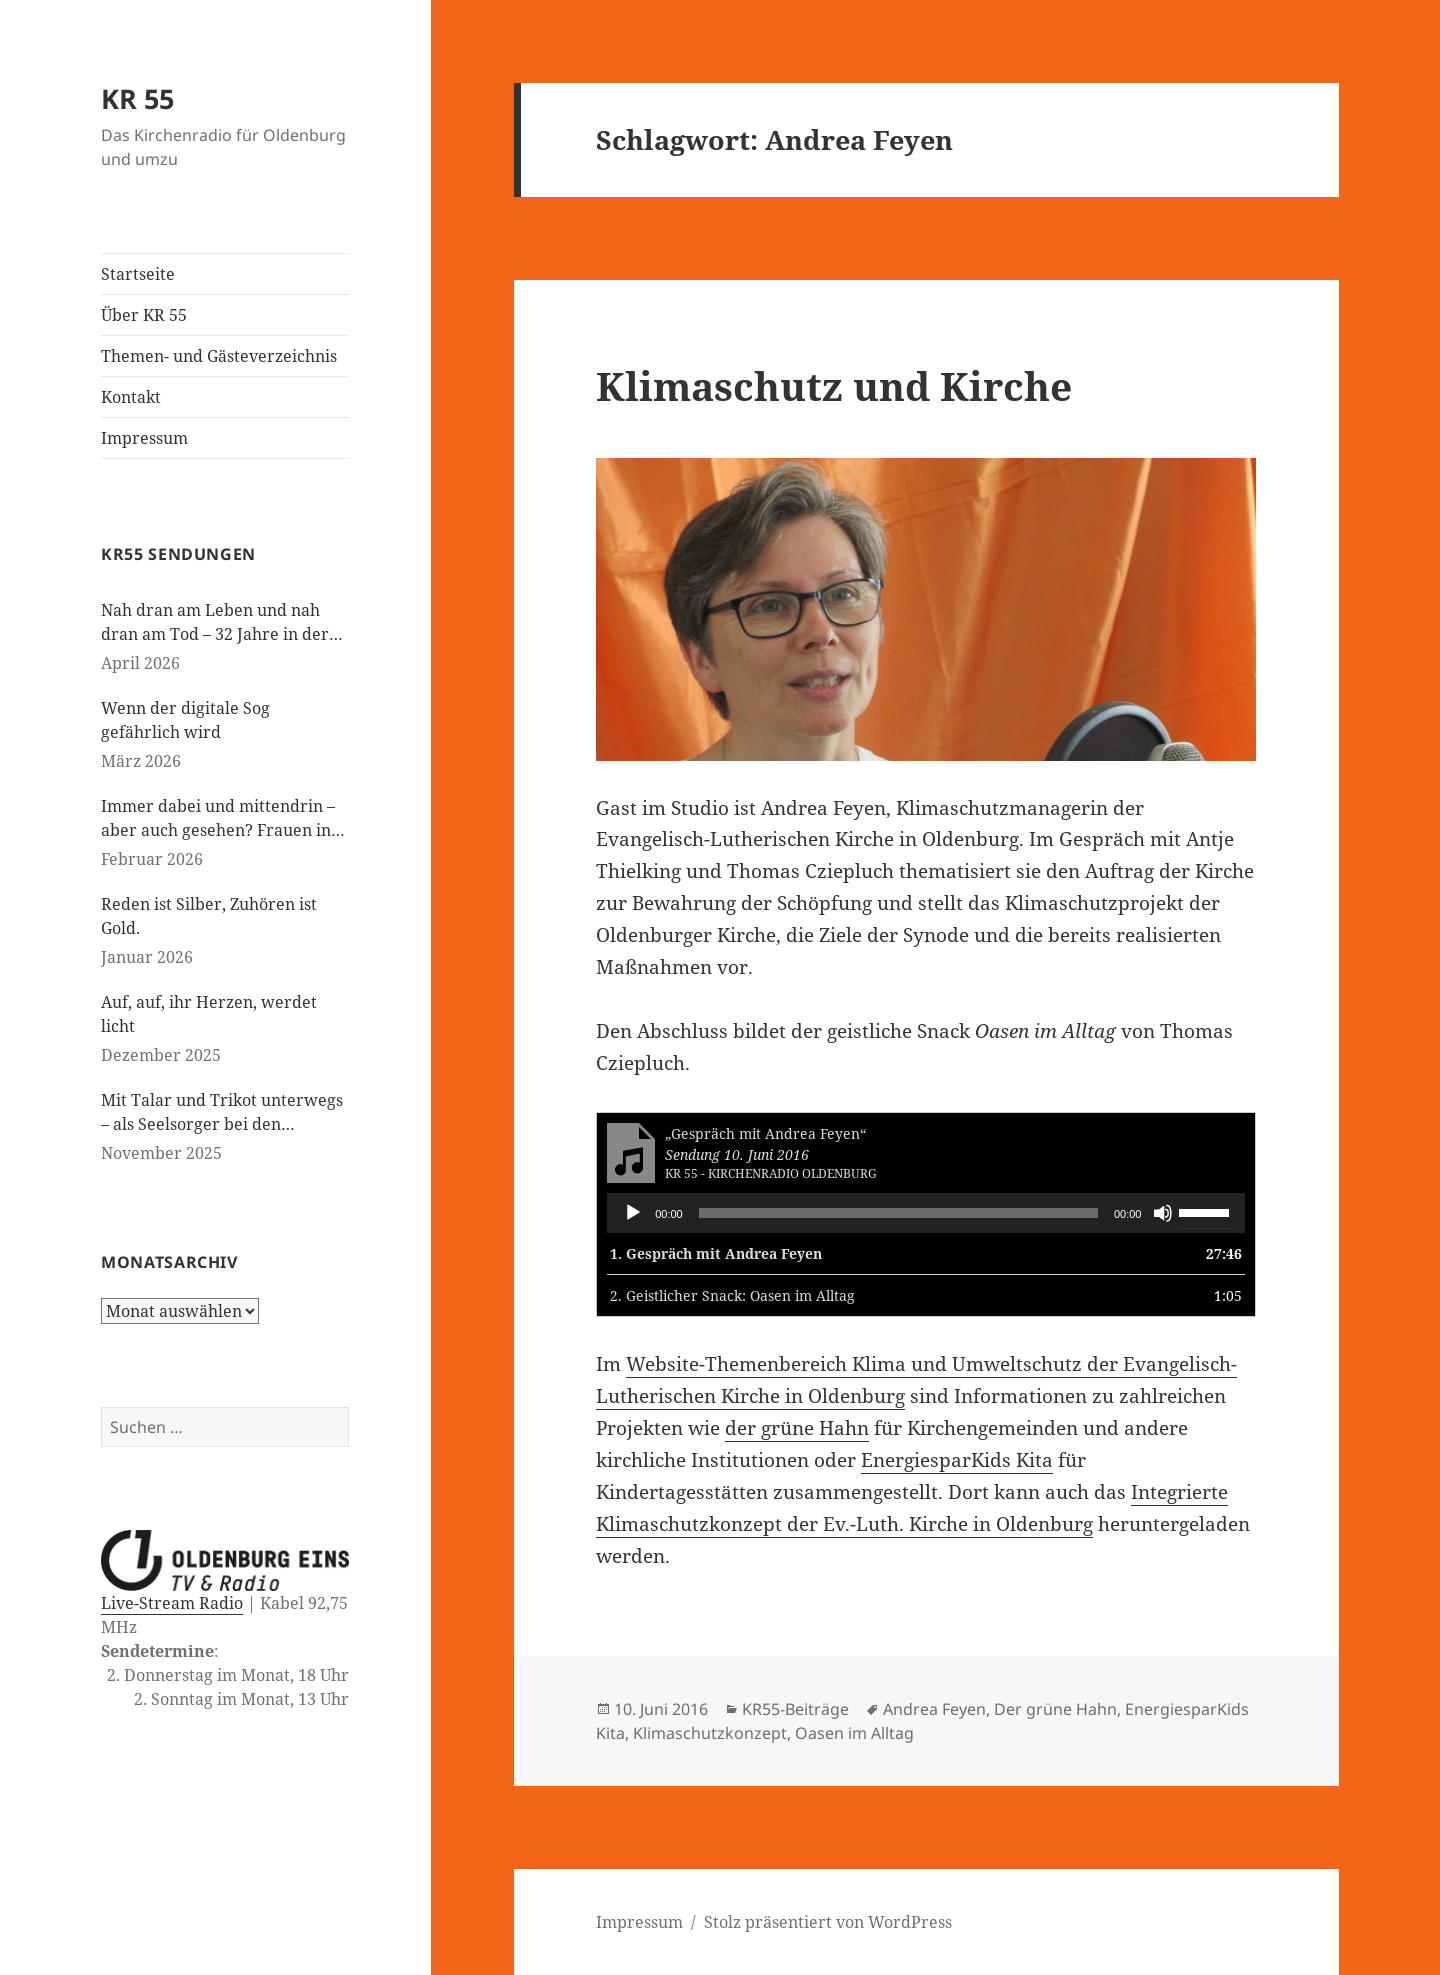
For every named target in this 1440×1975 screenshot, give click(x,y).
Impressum (144, 438)
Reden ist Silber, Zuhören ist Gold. (209, 916)
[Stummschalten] (1163, 1213)
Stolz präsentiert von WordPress (828, 1922)
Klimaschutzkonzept (710, 1733)
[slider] (898, 1213)
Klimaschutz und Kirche (834, 385)
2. (732, 1295)
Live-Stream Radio (172, 1603)
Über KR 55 (144, 315)
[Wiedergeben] (633, 1213)
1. (716, 1253)
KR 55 (137, 98)
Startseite (138, 274)
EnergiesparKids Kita (957, 1460)
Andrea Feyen (934, 1709)
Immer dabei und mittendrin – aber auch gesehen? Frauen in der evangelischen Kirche (218, 818)
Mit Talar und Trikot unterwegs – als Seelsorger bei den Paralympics (222, 1112)
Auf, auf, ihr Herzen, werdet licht (209, 1014)
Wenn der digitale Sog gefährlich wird (185, 720)
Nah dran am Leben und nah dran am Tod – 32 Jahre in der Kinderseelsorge (215, 622)
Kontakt (131, 397)
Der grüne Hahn (1055, 1709)
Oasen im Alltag (854, 1733)
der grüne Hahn (797, 1428)
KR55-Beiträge (795, 1709)
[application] (926, 1213)
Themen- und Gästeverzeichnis (219, 356)
